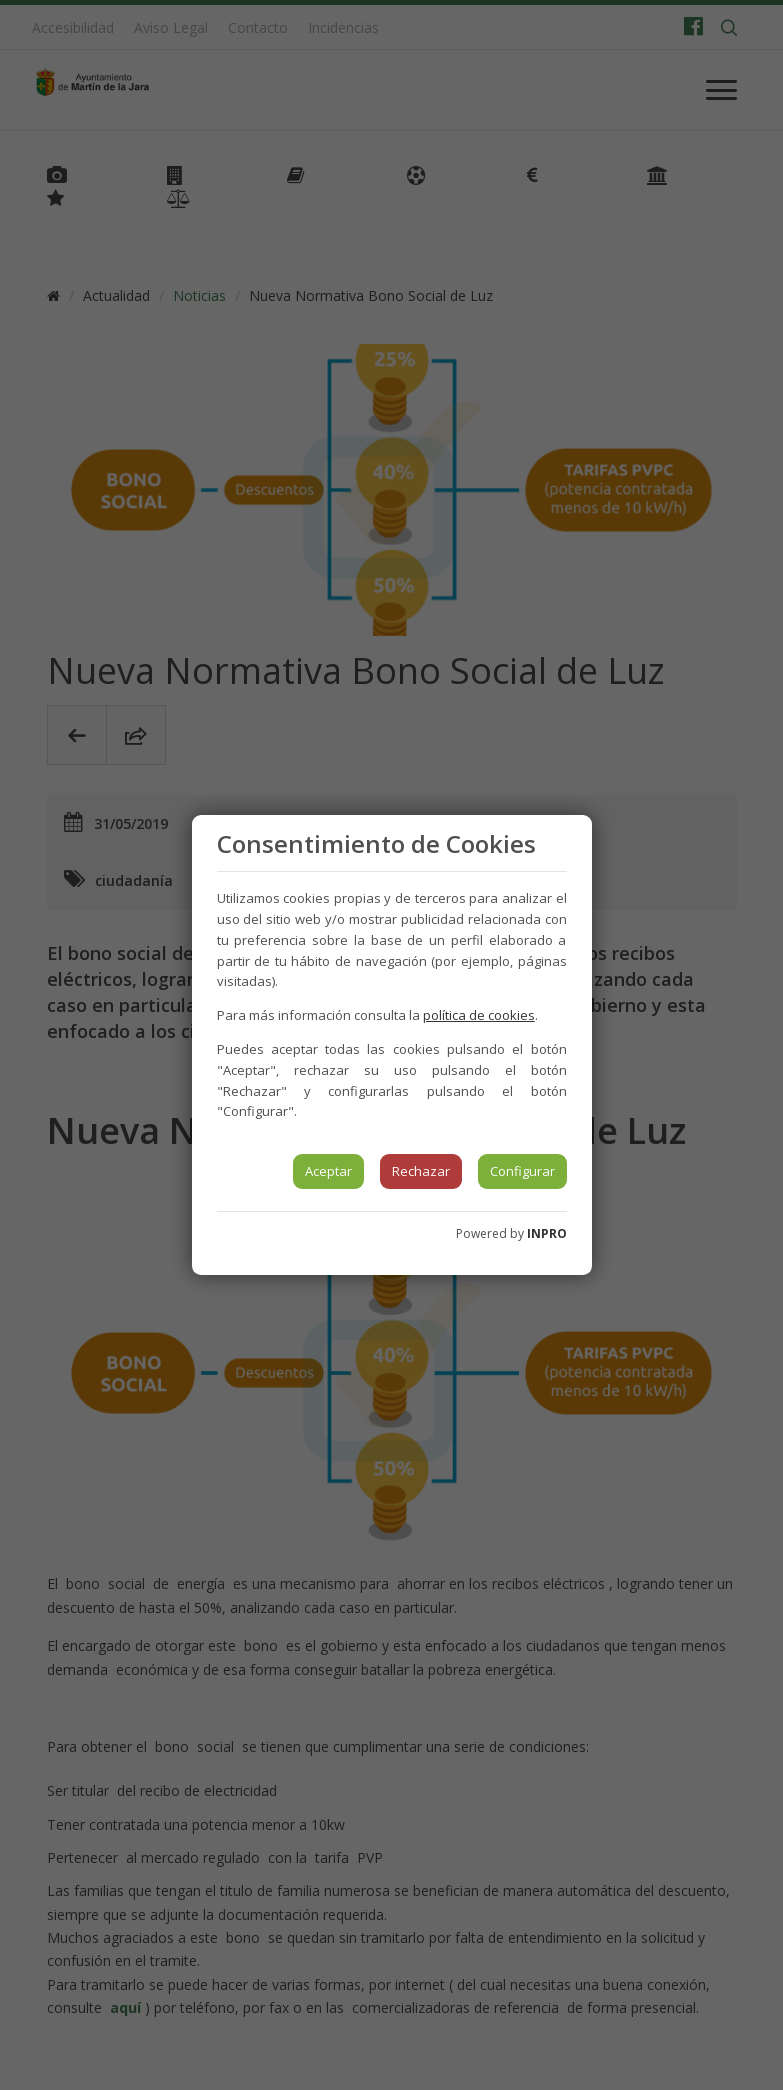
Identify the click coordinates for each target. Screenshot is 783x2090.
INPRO (547, 1233)
